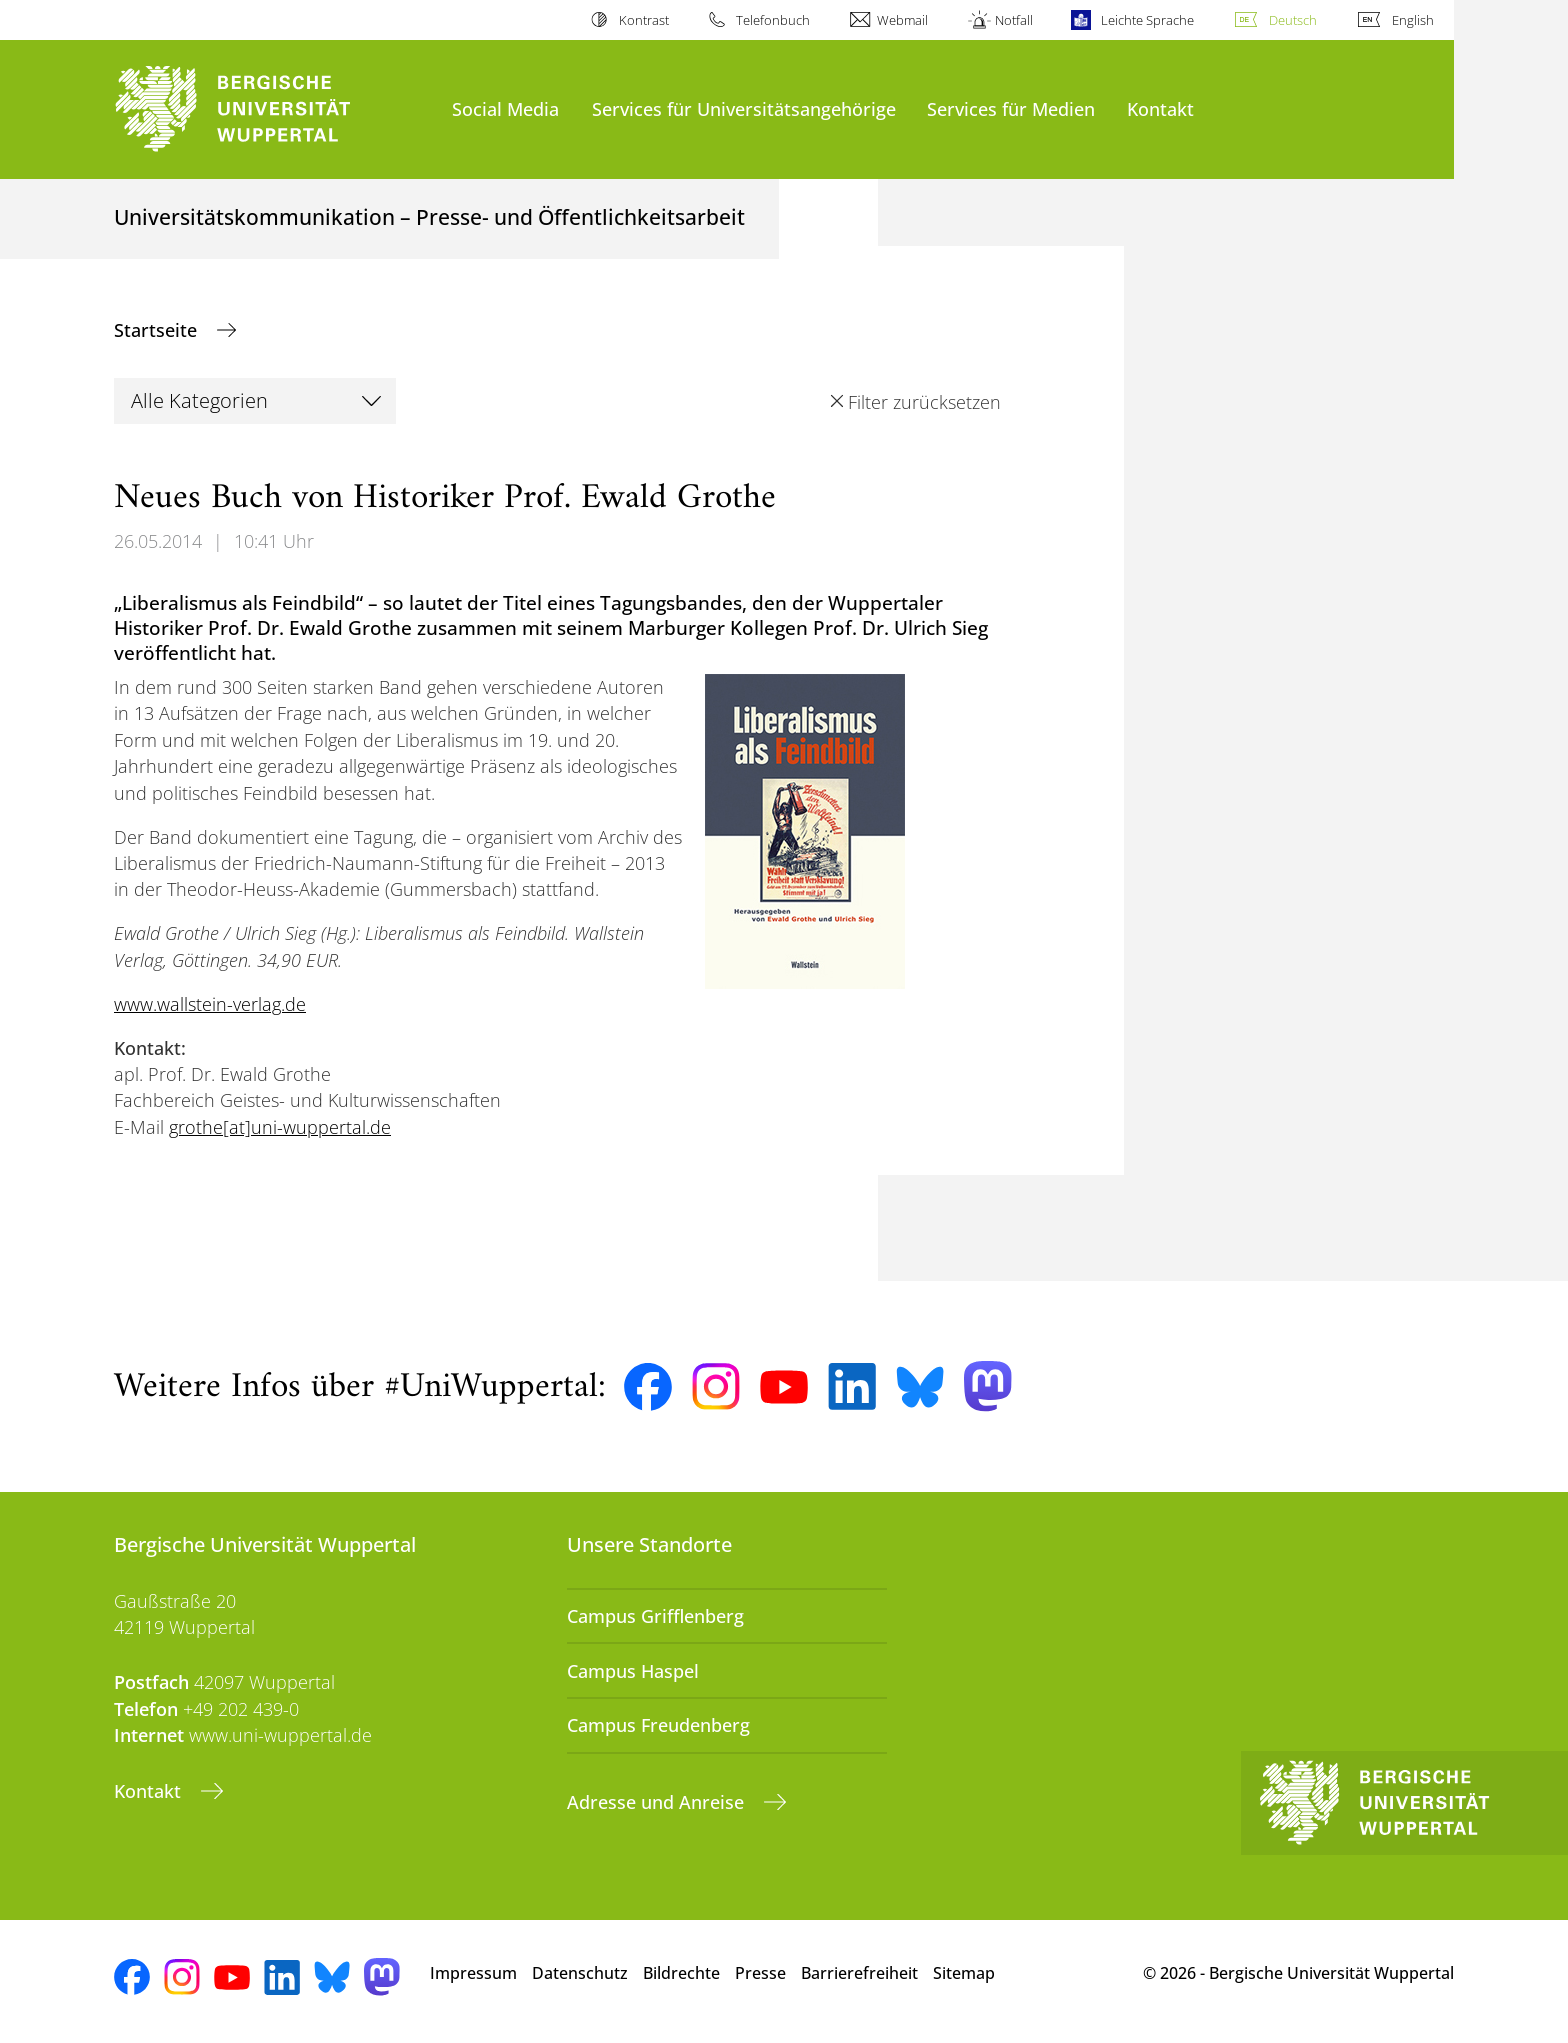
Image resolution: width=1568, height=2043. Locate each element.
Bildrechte (681, 1973)
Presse (760, 1973)
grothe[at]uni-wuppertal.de (280, 1127)
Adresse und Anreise (658, 1802)
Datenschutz (580, 1973)
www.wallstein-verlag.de (210, 1004)
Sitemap (964, 1973)
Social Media (505, 108)
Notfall (1014, 20)
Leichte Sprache (1147, 20)
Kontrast (644, 20)
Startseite (158, 330)
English (1413, 20)
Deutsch (1293, 20)
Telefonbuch (773, 20)
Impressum (473, 1973)
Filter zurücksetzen (924, 402)
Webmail (902, 20)
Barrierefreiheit (859, 1973)
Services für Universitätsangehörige (744, 108)
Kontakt (1160, 108)
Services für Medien (1011, 108)
